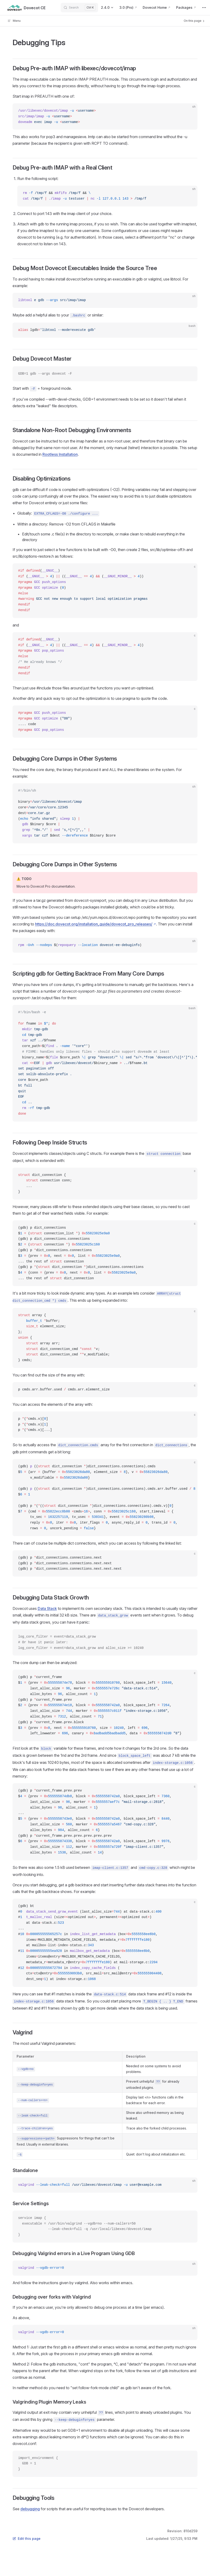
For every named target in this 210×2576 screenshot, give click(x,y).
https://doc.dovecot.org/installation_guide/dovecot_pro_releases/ (93, 924)
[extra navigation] (204, 7)
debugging (30, 2508)
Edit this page (27, 2539)
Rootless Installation (60, 454)
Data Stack (47, 1608)
